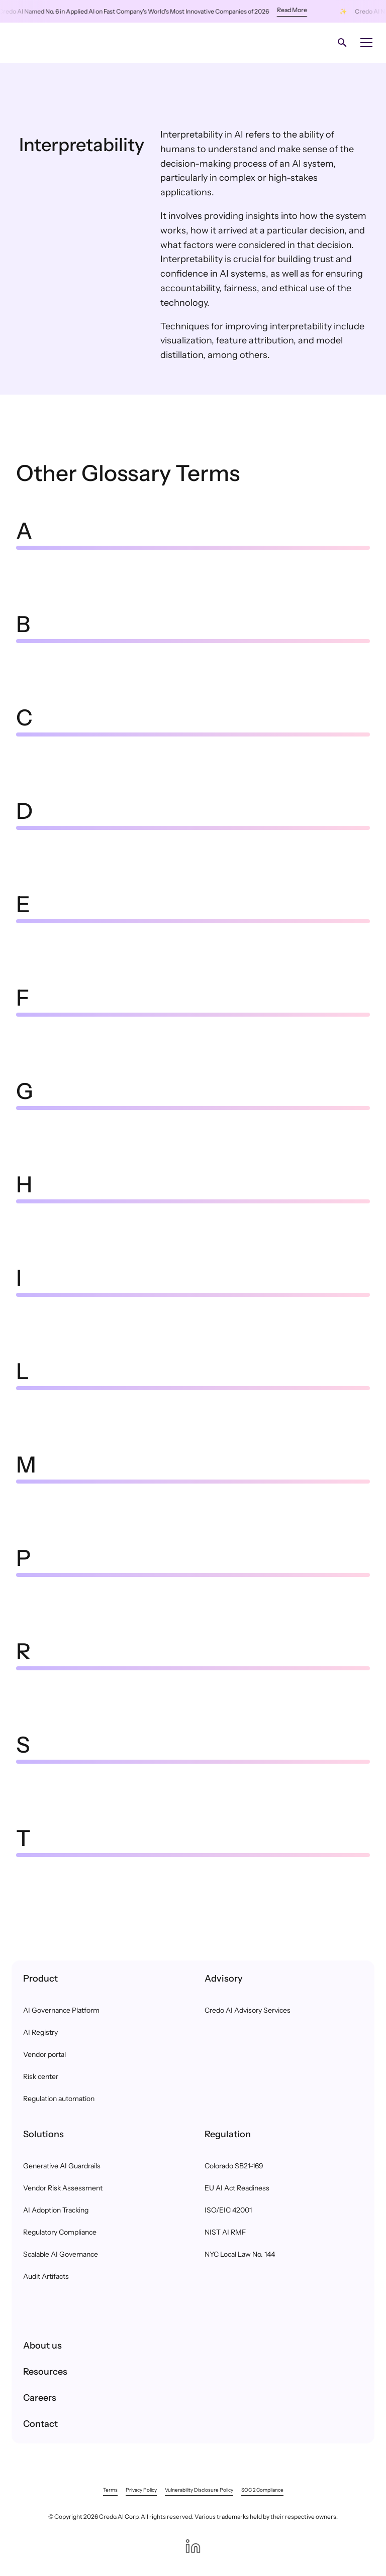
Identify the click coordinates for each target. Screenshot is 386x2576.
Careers (39, 2397)
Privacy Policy (141, 2490)
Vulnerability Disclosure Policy (199, 2490)
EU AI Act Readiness (237, 2187)
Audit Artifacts (46, 2276)
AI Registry (40, 2032)
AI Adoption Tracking (55, 2210)
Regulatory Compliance (59, 2232)
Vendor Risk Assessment (63, 2187)
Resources (45, 2371)
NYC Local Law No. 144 (240, 2254)
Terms (110, 2490)
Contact (40, 2423)
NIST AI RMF (225, 2232)
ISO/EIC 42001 (228, 2210)
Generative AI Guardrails (62, 2165)
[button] (364, 43)
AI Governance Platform (61, 2010)
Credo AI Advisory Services (248, 2010)
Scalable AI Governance (60, 2254)
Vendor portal (44, 2054)
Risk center (40, 2076)
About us (42, 2345)
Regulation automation (58, 2098)
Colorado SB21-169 (234, 2165)
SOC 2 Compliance (262, 2490)
